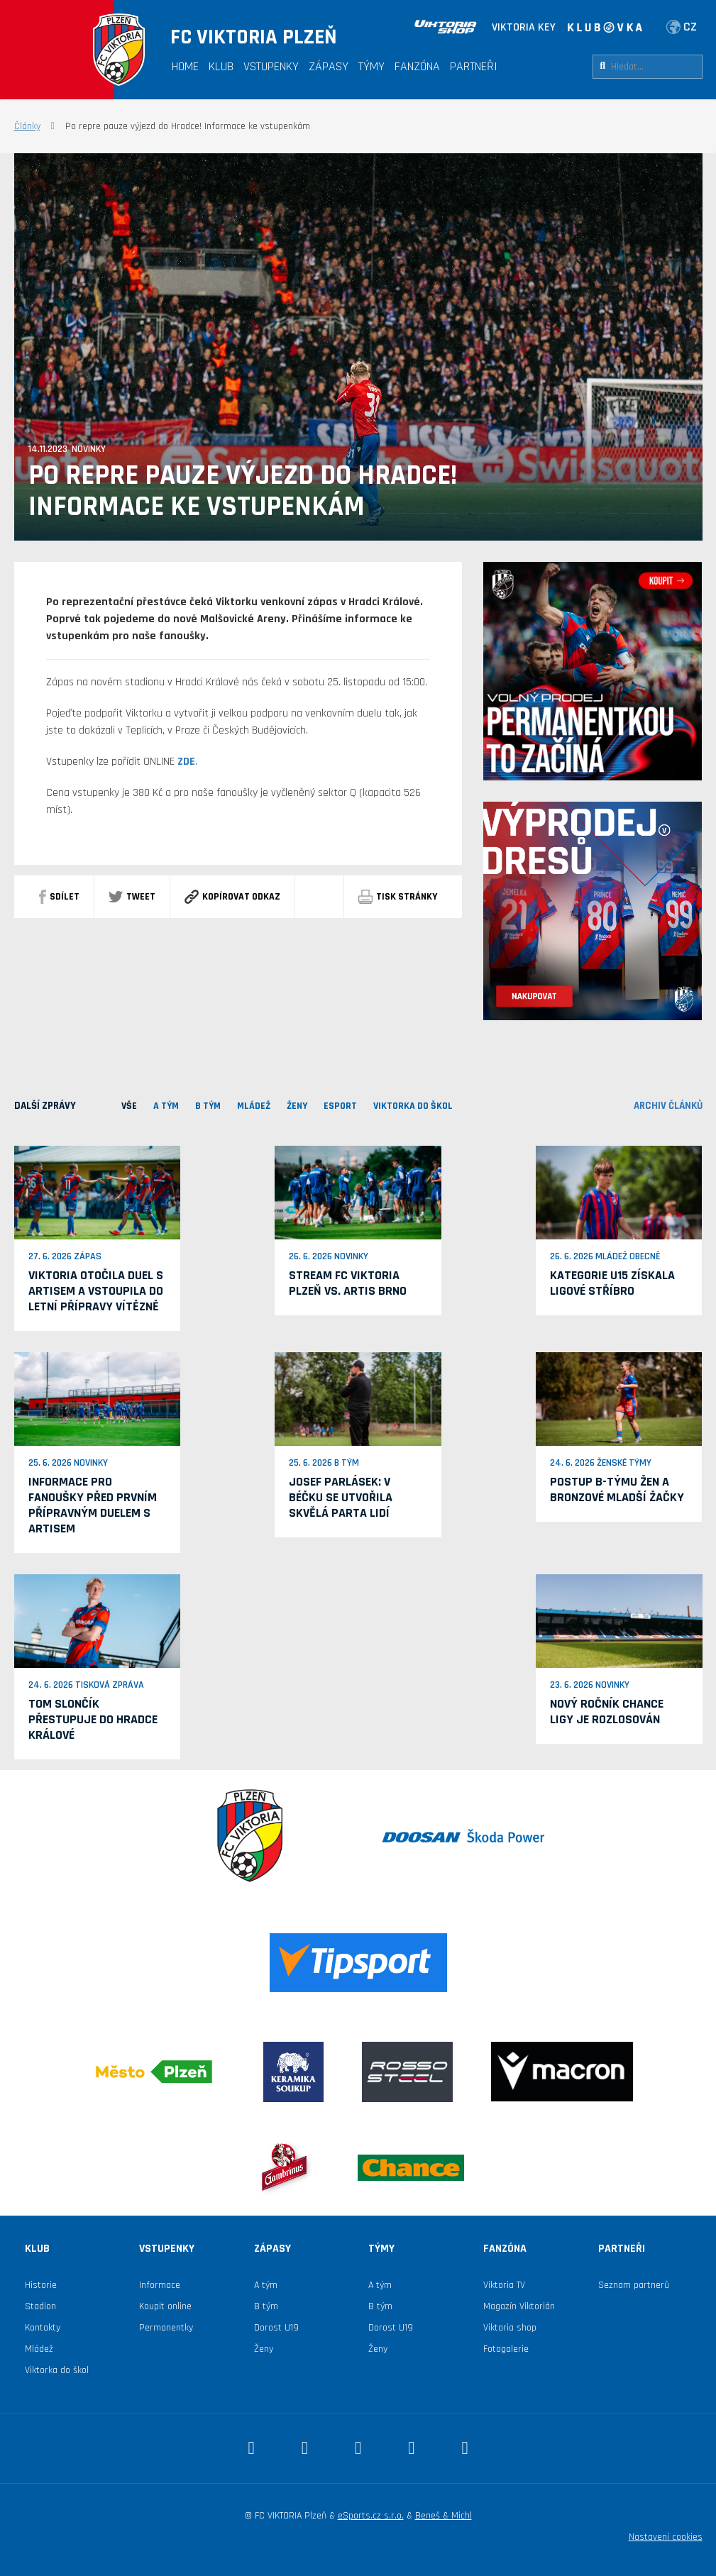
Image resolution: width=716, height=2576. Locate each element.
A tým (265, 2285)
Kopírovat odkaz (232, 896)
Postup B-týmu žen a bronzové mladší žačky (617, 1489)
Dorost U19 (276, 2327)
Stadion (40, 2306)
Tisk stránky (397, 896)
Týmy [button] (371, 66)
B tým (266, 2306)
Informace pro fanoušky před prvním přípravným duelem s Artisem (92, 1505)
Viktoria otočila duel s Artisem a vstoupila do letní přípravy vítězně (95, 1291)
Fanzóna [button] (417, 66)
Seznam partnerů (633, 2285)
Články (27, 126)
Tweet (132, 896)
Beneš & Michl (443, 2515)
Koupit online (165, 2306)
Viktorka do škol (57, 2370)
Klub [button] (221, 66)
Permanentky (166, 2327)
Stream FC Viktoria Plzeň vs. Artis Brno (348, 1283)
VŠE (129, 1106)
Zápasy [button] (328, 66)
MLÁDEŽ (253, 1106)
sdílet (59, 896)
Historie (41, 2285)
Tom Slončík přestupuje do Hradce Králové (93, 1719)
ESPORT (340, 1106)
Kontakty (42, 2327)
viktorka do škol (413, 1106)
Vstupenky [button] (271, 66)
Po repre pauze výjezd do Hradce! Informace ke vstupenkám (242, 491)
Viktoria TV (504, 2285)
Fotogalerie (506, 2349)
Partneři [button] (473, 66)
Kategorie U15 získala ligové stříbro (612, 1283)
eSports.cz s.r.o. (371, 2515)
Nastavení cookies (666, 2537)
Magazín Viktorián (519, 2306)
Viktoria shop (509, 2327)
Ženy (297, 1106)
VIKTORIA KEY (524, 27)
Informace (159, 2285)
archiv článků (668, 1105)
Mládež (39, 2349)
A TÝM (166, 1106)
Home (185, 66)
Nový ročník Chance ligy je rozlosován (606, 1712)
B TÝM (208, 1106)
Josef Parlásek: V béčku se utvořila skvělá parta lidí (340, 1497)
